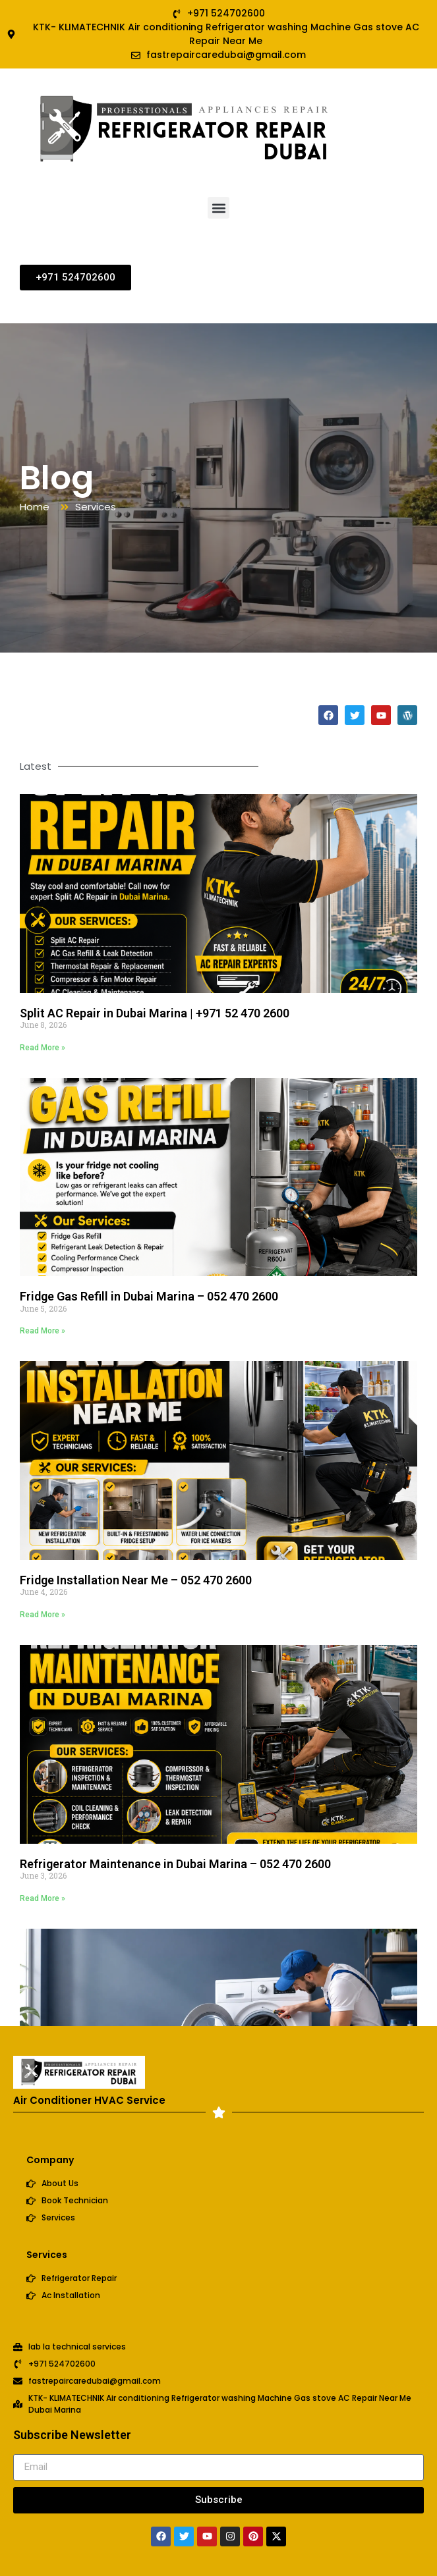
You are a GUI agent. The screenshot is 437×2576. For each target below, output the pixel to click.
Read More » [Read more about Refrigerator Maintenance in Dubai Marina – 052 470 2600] (42, 1898)
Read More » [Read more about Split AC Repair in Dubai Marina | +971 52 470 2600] (42, 1047)
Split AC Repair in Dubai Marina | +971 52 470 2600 (154, 1013)
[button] (218, 208)
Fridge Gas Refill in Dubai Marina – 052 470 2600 (149, 1296)
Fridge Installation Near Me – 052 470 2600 (136, 1580)
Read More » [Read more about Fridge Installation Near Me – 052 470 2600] (42, 1614)
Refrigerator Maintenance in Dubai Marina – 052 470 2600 (175, 1864)
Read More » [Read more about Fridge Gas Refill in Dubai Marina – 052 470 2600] (42, 1330)
